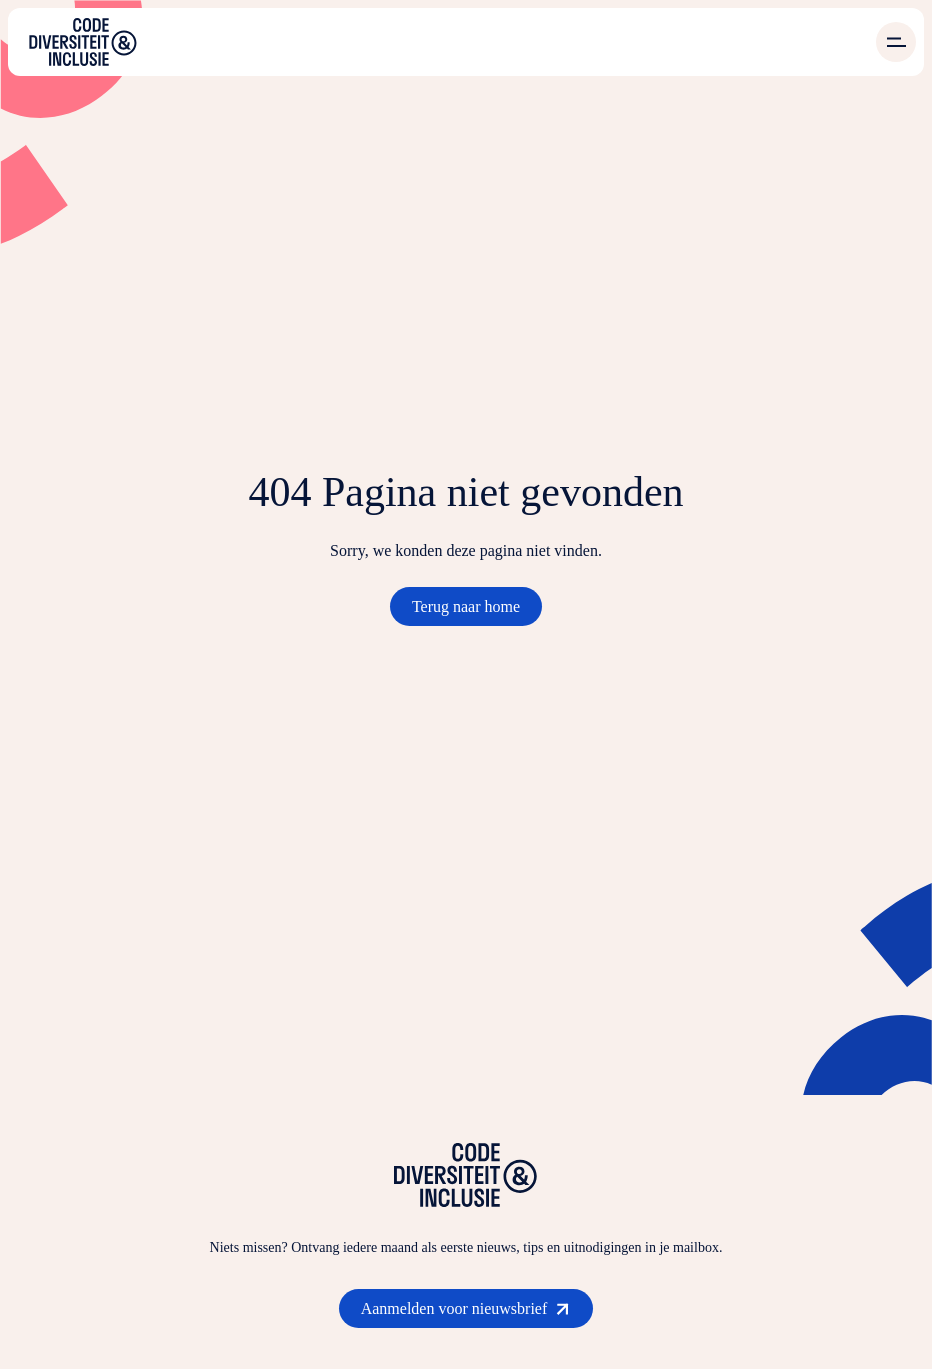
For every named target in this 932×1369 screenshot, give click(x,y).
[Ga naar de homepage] (83, 42)
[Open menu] (896, 42)
